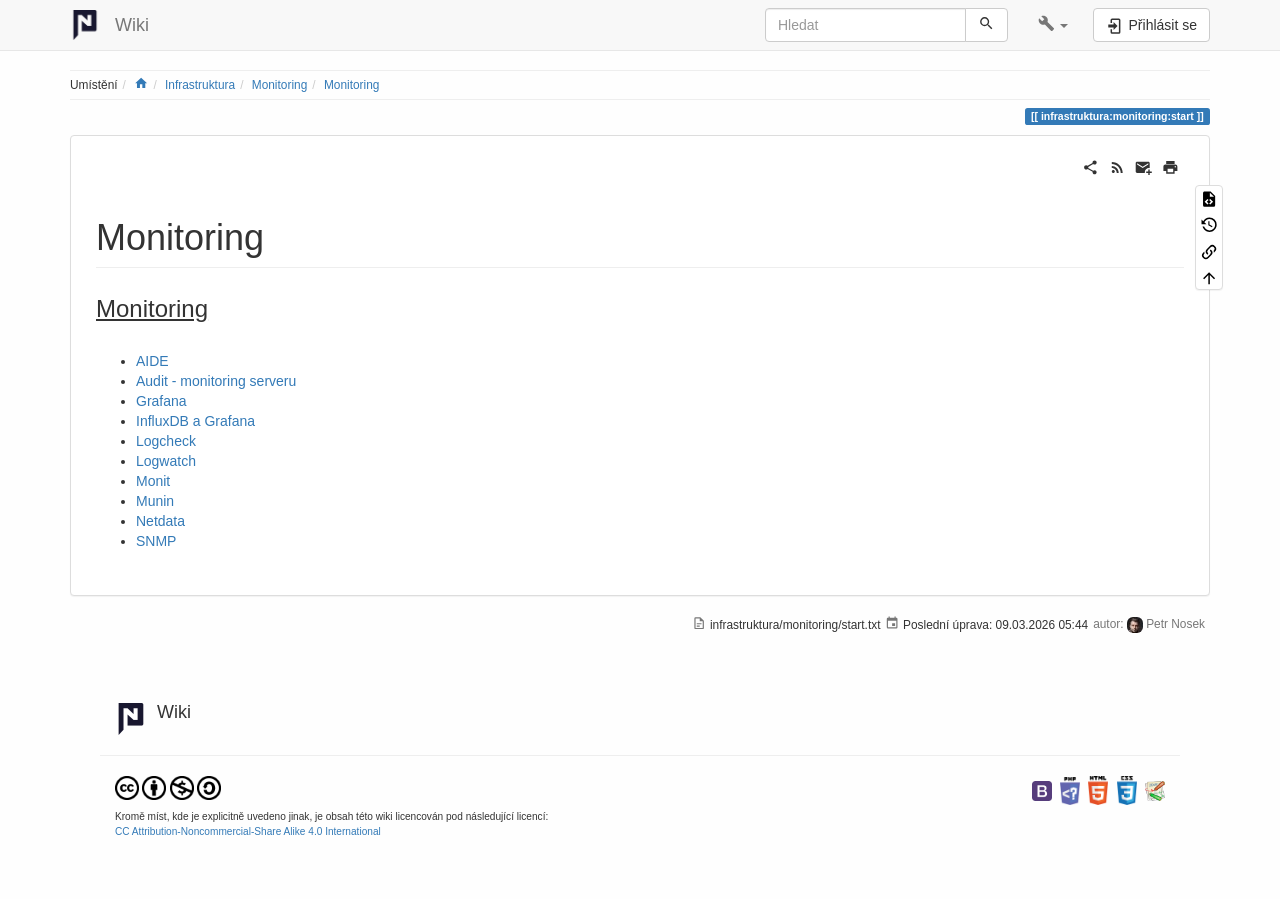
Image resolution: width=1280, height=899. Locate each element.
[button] (1053, 25)
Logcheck (166, 441)
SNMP (156, 541)
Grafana (161, 401)
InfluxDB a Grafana (195, 421)
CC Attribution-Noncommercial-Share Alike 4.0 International (248, 831)
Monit (153, 481)
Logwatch (166, 461)
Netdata (160, 521)
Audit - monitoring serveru (216, 381)
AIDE (152, 361)
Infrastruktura (200, 85)
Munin (155, 501)
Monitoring (280, 85)
